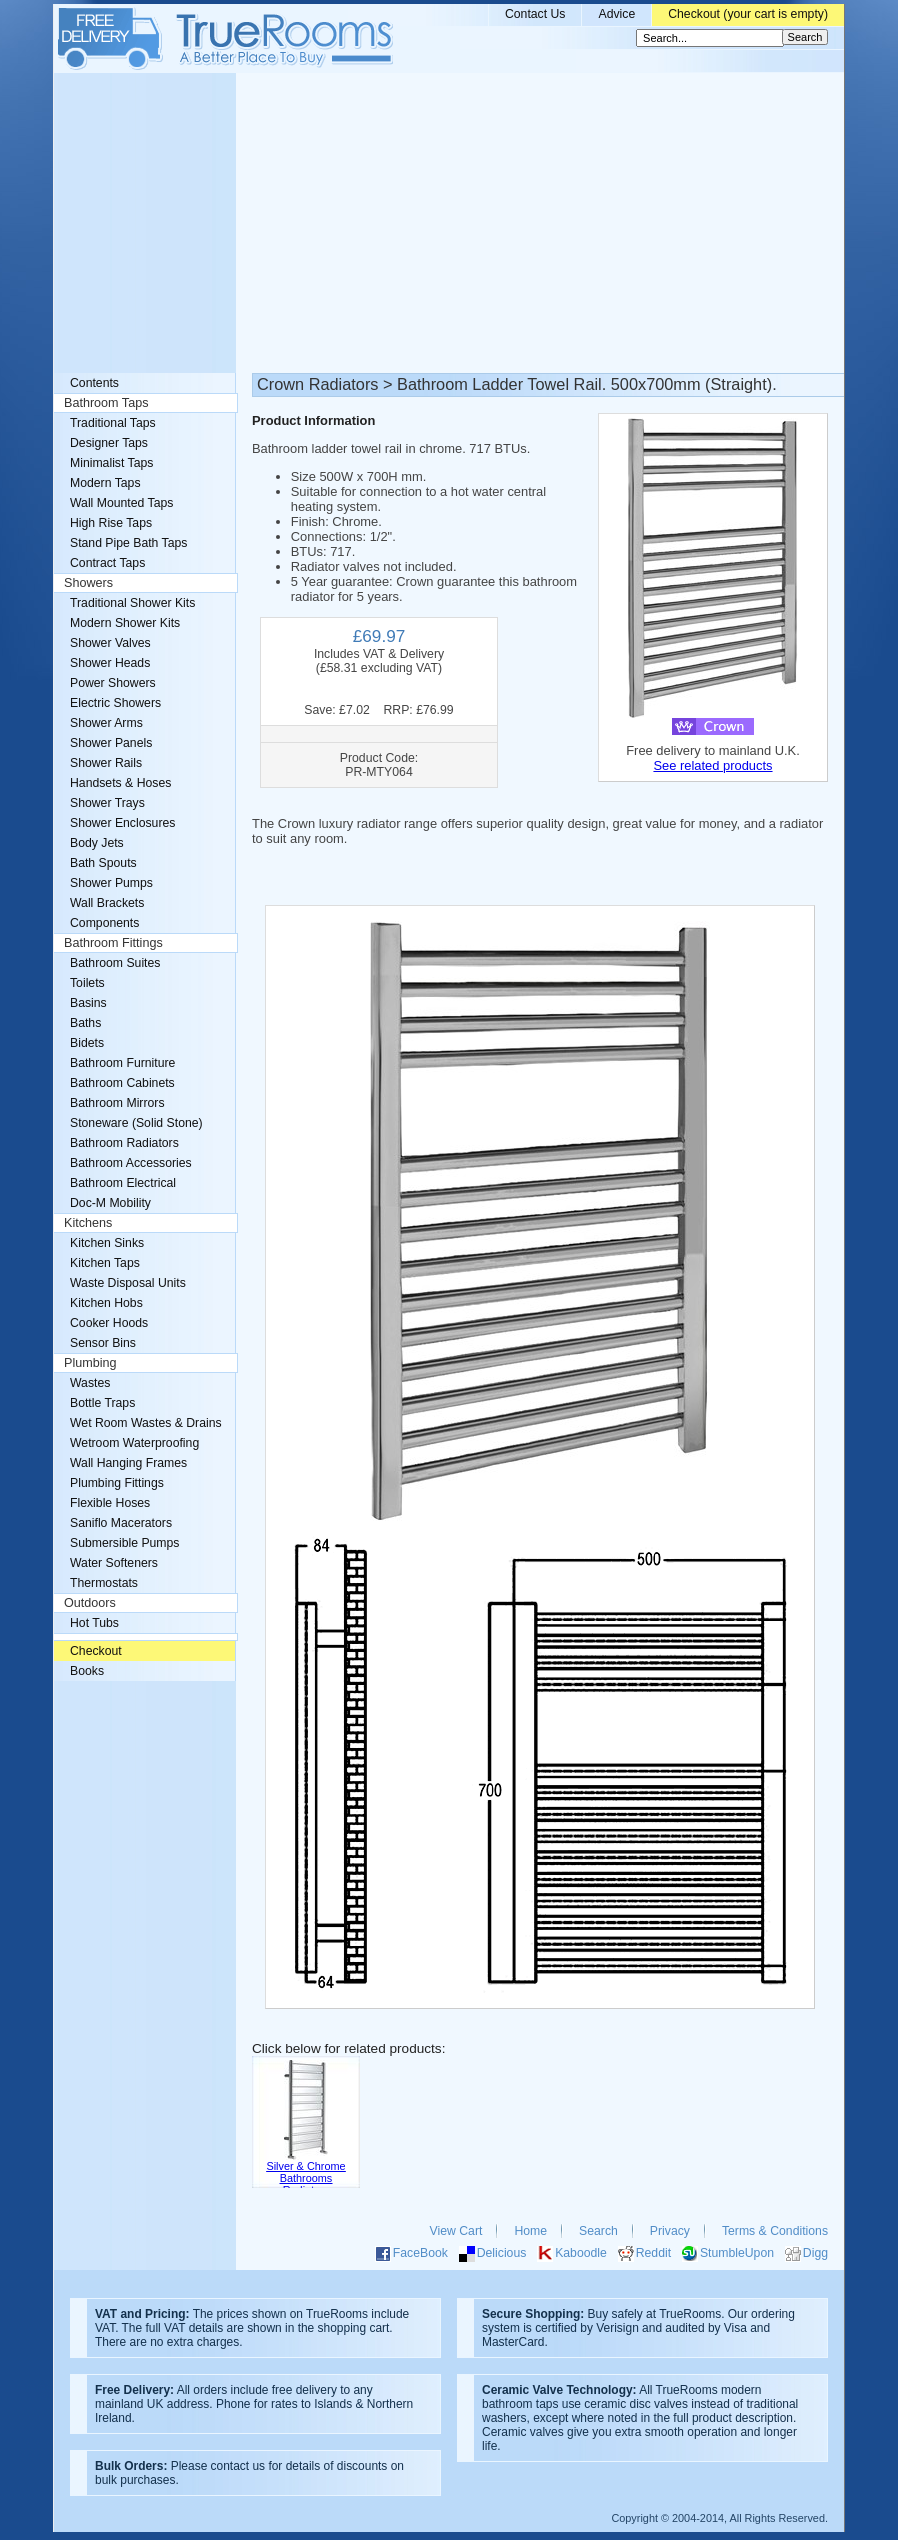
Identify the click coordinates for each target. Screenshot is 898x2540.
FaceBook (420, 2253)
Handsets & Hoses (120, 783)
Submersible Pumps (124, 1543)
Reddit (653, 2253)
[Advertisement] (449, 223)
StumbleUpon (737, 2253)
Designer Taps (109, 443)
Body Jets (97, 843)
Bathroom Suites (115, 963)
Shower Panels (111, 743)
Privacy (670, 2231)
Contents (94, 383)
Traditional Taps (113, 423)
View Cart (456, 2231)
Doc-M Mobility (110, 1203)
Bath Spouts (103, 863)
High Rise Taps (111, 523)
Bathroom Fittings (113, 943)
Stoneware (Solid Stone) (136, 1123)
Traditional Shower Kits (132, 603)
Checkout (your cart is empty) (748, 14)
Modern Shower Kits (125, 623)
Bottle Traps (102, 1403)
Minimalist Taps (111, 463)
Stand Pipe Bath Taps (128, 543)
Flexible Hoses (110, 1503)
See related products (712, 765)
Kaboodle (581, 2253)
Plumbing (90, 1363)
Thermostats (104, 1583)
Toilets (87, 983)
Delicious (502, 2253)
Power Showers (113, 683)
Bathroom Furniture (122, 1063)
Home (530, 2231)
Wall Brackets (107, 903)
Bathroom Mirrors (117, 1103)
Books (87, 1671)
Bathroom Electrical (123, 1183)
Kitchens (88, 1223)
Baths (85, 1023)
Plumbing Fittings (117, 1483)
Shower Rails (106, 763)
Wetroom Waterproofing (134, 1443)
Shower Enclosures (122, 823)
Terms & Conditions (775, 2231)
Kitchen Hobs (106, 1303)
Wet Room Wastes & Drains (146, 1423)
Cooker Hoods (109, 1323)
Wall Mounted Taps (121, 503)
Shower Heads (110, 663)
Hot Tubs (94, 1623)
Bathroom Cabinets (122, 1083)
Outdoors (90, 1603)
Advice (616, 14)
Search (598, 2231)
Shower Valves (110, 643)
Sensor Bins (103, 1343)
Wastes (90, 1383)
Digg (815, 2253)
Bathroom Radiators (124, 1143)
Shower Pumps (111, 883)
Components (104, 923)
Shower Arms (106, 723)
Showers (88, 583)
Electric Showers (115, 703)
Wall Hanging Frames (128, 1463)
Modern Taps (105, 483)
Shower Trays (107, 803)
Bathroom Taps (106, 403)
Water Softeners (114, 1563)
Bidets (87, 1043)
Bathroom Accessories (131, 1163)
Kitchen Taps (105, 1263)
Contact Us (535, 14)
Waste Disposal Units (128, 1283)
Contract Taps (107, 563)
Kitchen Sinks (107, 1243)
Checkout (96, 1651)
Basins (88, 1003)
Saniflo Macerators (121, 1523)
